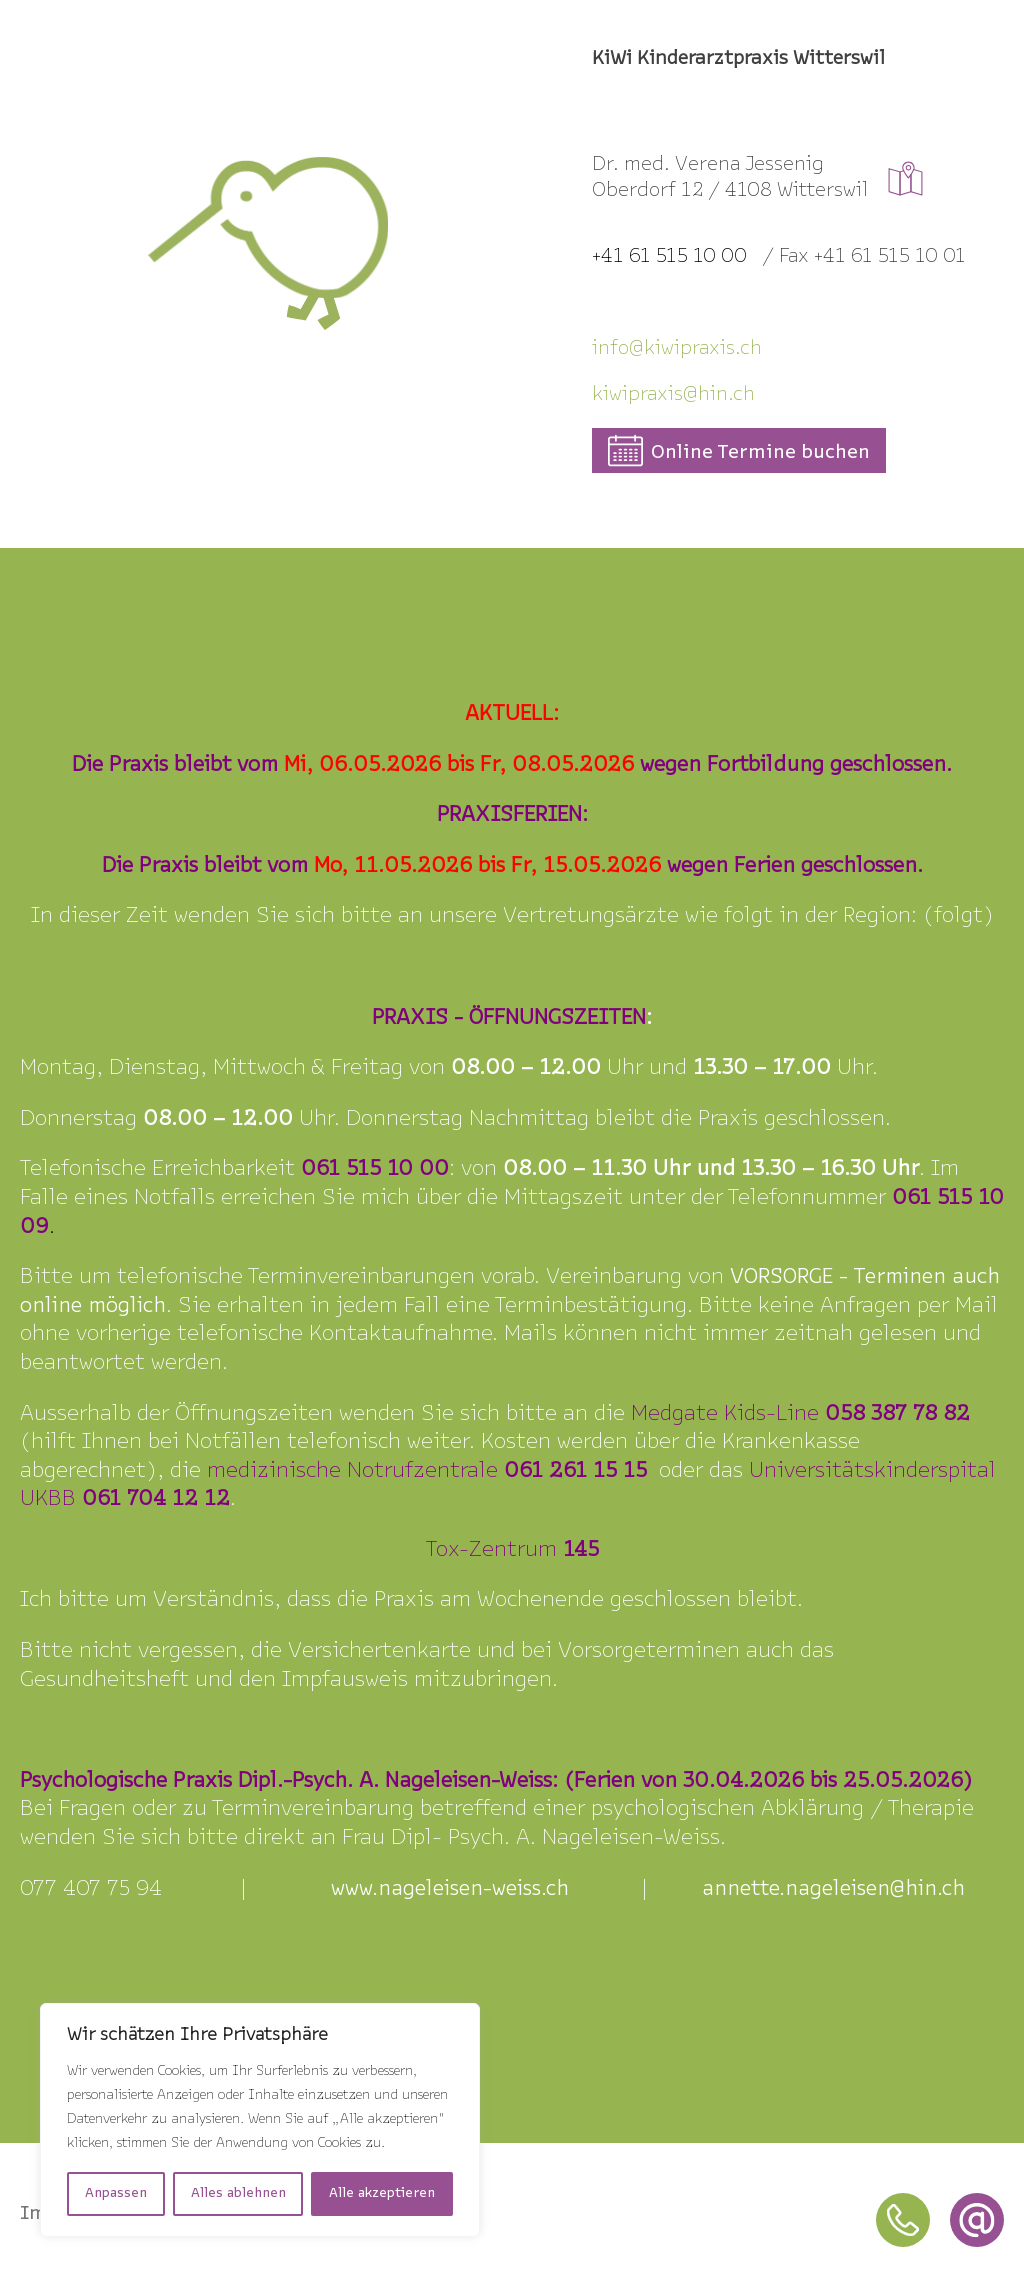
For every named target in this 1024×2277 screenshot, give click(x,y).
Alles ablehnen (238, 2193)
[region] (260, 2120)
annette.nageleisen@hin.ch (833, 1889)
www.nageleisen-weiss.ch (450, 1889)
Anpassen (116, 2193)
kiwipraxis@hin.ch (673, 395)
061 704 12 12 (156, 1499)
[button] (739, 450)
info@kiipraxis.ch (677, 349)
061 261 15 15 (575, 1471)
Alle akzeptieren (382, 2193)
